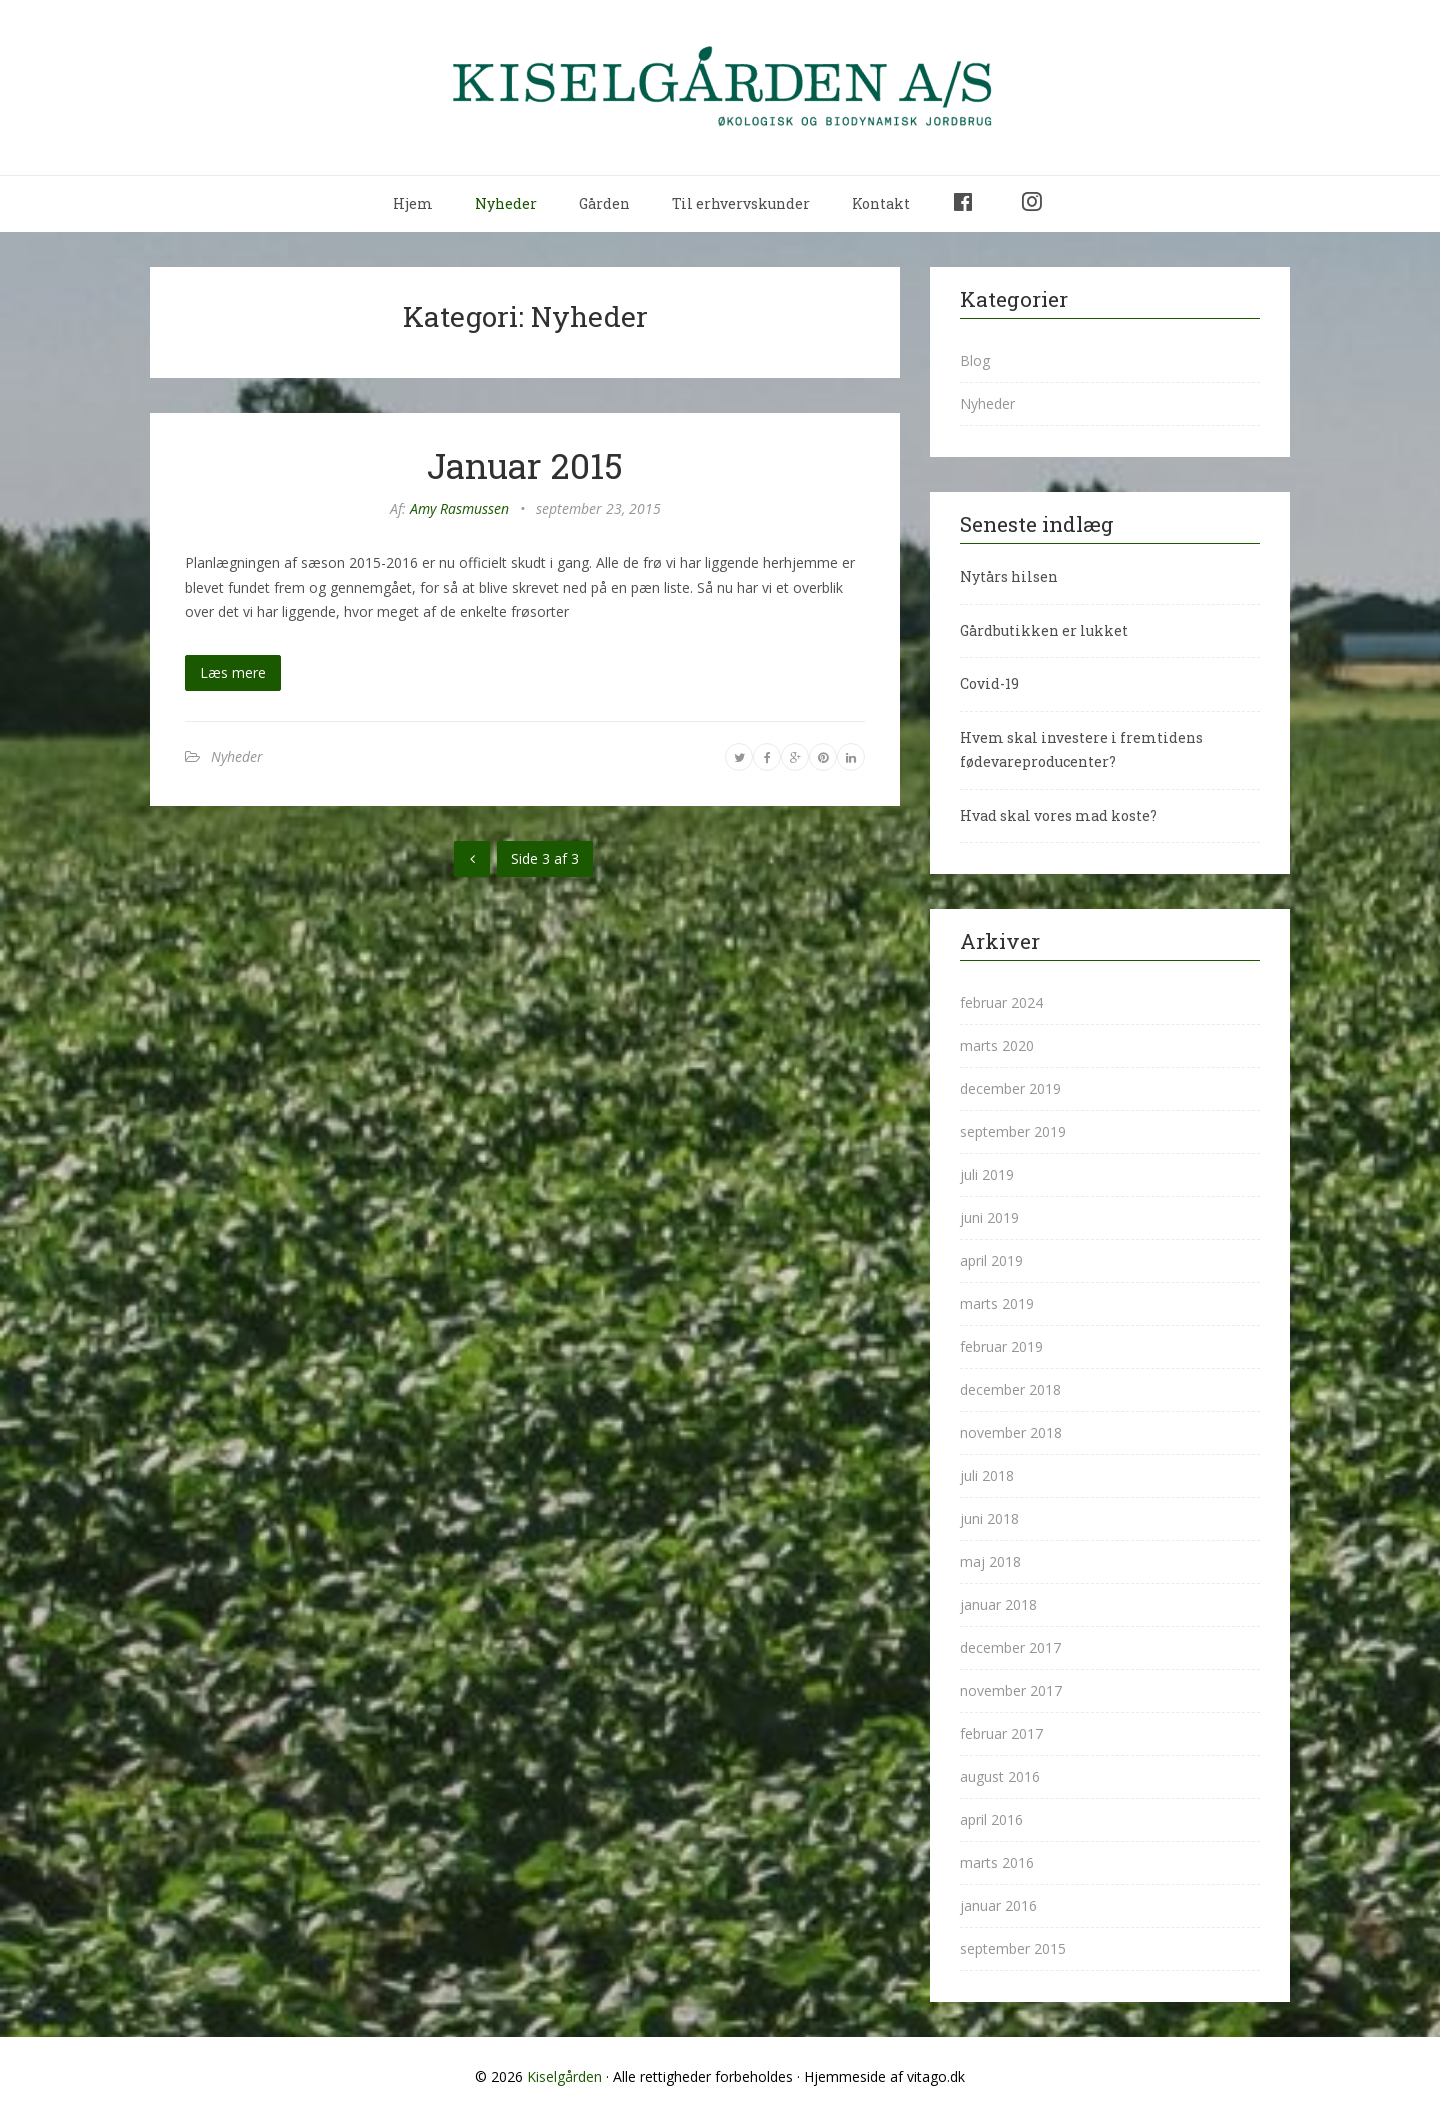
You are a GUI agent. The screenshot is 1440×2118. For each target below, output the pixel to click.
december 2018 (1010, 1389)
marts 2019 (997, 1303)
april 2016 (991, 1819)
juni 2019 (989, 1217)
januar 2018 (998, 1604)
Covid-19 (989, 683)
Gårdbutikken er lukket (1044, 630)
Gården (604, 203)
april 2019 (991, 1260)
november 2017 (1011, 1690)
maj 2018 (990, 1561)
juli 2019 (987, 1174)
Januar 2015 (525, 465)
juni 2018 (989, 1518)
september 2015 (1013, 1948)
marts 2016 (997, 1862)
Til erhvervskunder (741, 203)
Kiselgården (564, 2076)
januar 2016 (998, 1905)
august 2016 (1000, 1776)
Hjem (413, 203)
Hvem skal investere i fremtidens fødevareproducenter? (1081, 750)
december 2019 (1010, 1088)
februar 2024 (1001, 1002)
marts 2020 (997, 1045)
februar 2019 (1001, 1346)
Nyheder (506, 203)
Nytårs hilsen (1009, 576)
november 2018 (1011, 1432)
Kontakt (881, 203)
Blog (975, 360)
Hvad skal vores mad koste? (1058, 815)
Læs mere (233, 672)
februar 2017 (1001, 1733)
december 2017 (1010, 1647)
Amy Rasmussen (459, 508)
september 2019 (1013, 1131)
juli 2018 (987, 1475)
